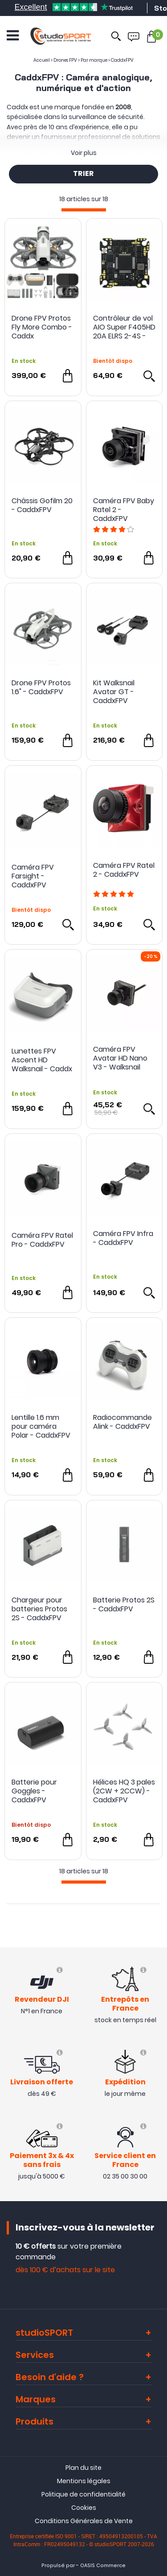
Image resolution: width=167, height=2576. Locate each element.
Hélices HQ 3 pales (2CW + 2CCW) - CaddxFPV (124, 1791)
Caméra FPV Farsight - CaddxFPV (33, 876)
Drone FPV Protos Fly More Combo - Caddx (42, 327)
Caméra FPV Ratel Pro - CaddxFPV (42, 1240)
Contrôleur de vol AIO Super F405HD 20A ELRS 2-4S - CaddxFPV (124, 327)
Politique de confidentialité (83, 2494)
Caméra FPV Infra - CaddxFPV (123, 1238)
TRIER (83, 174)
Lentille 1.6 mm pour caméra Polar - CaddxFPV (41, 1426)
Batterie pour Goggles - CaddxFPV (34, 1791)
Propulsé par (58, 2565)
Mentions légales (83, 2481)
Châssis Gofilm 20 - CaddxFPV (42, 506)
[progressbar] (83, 209)
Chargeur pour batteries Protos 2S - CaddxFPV (39, 1609)
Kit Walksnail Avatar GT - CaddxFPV (113, 692)
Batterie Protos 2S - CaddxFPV (124, 1605)
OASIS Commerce (103, 2565)
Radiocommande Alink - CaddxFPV (122, 1422)
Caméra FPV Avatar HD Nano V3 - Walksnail (120, 1058)
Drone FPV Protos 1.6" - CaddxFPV (41, 688)
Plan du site (83, 2467)
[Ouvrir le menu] (13, 35)
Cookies (83, 2507)
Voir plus (84, 152)
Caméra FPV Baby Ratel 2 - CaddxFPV (123, 510)
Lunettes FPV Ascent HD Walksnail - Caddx (42, 1060)
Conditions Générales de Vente (84, 2520)
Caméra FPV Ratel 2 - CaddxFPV (124, 870)
